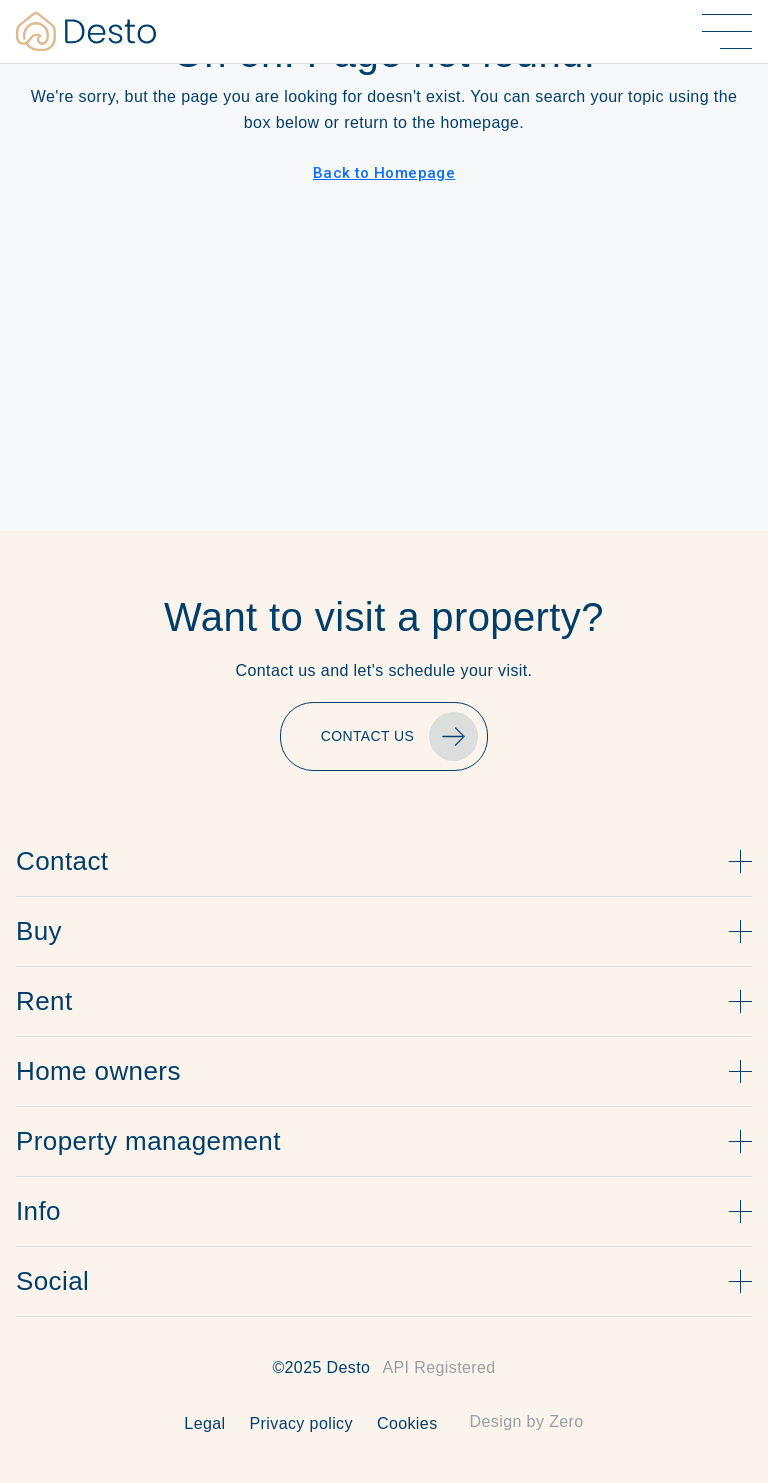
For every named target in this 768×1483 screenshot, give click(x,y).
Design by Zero (527, 1421)
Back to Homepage (384, 173)
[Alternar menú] (727, 31)
